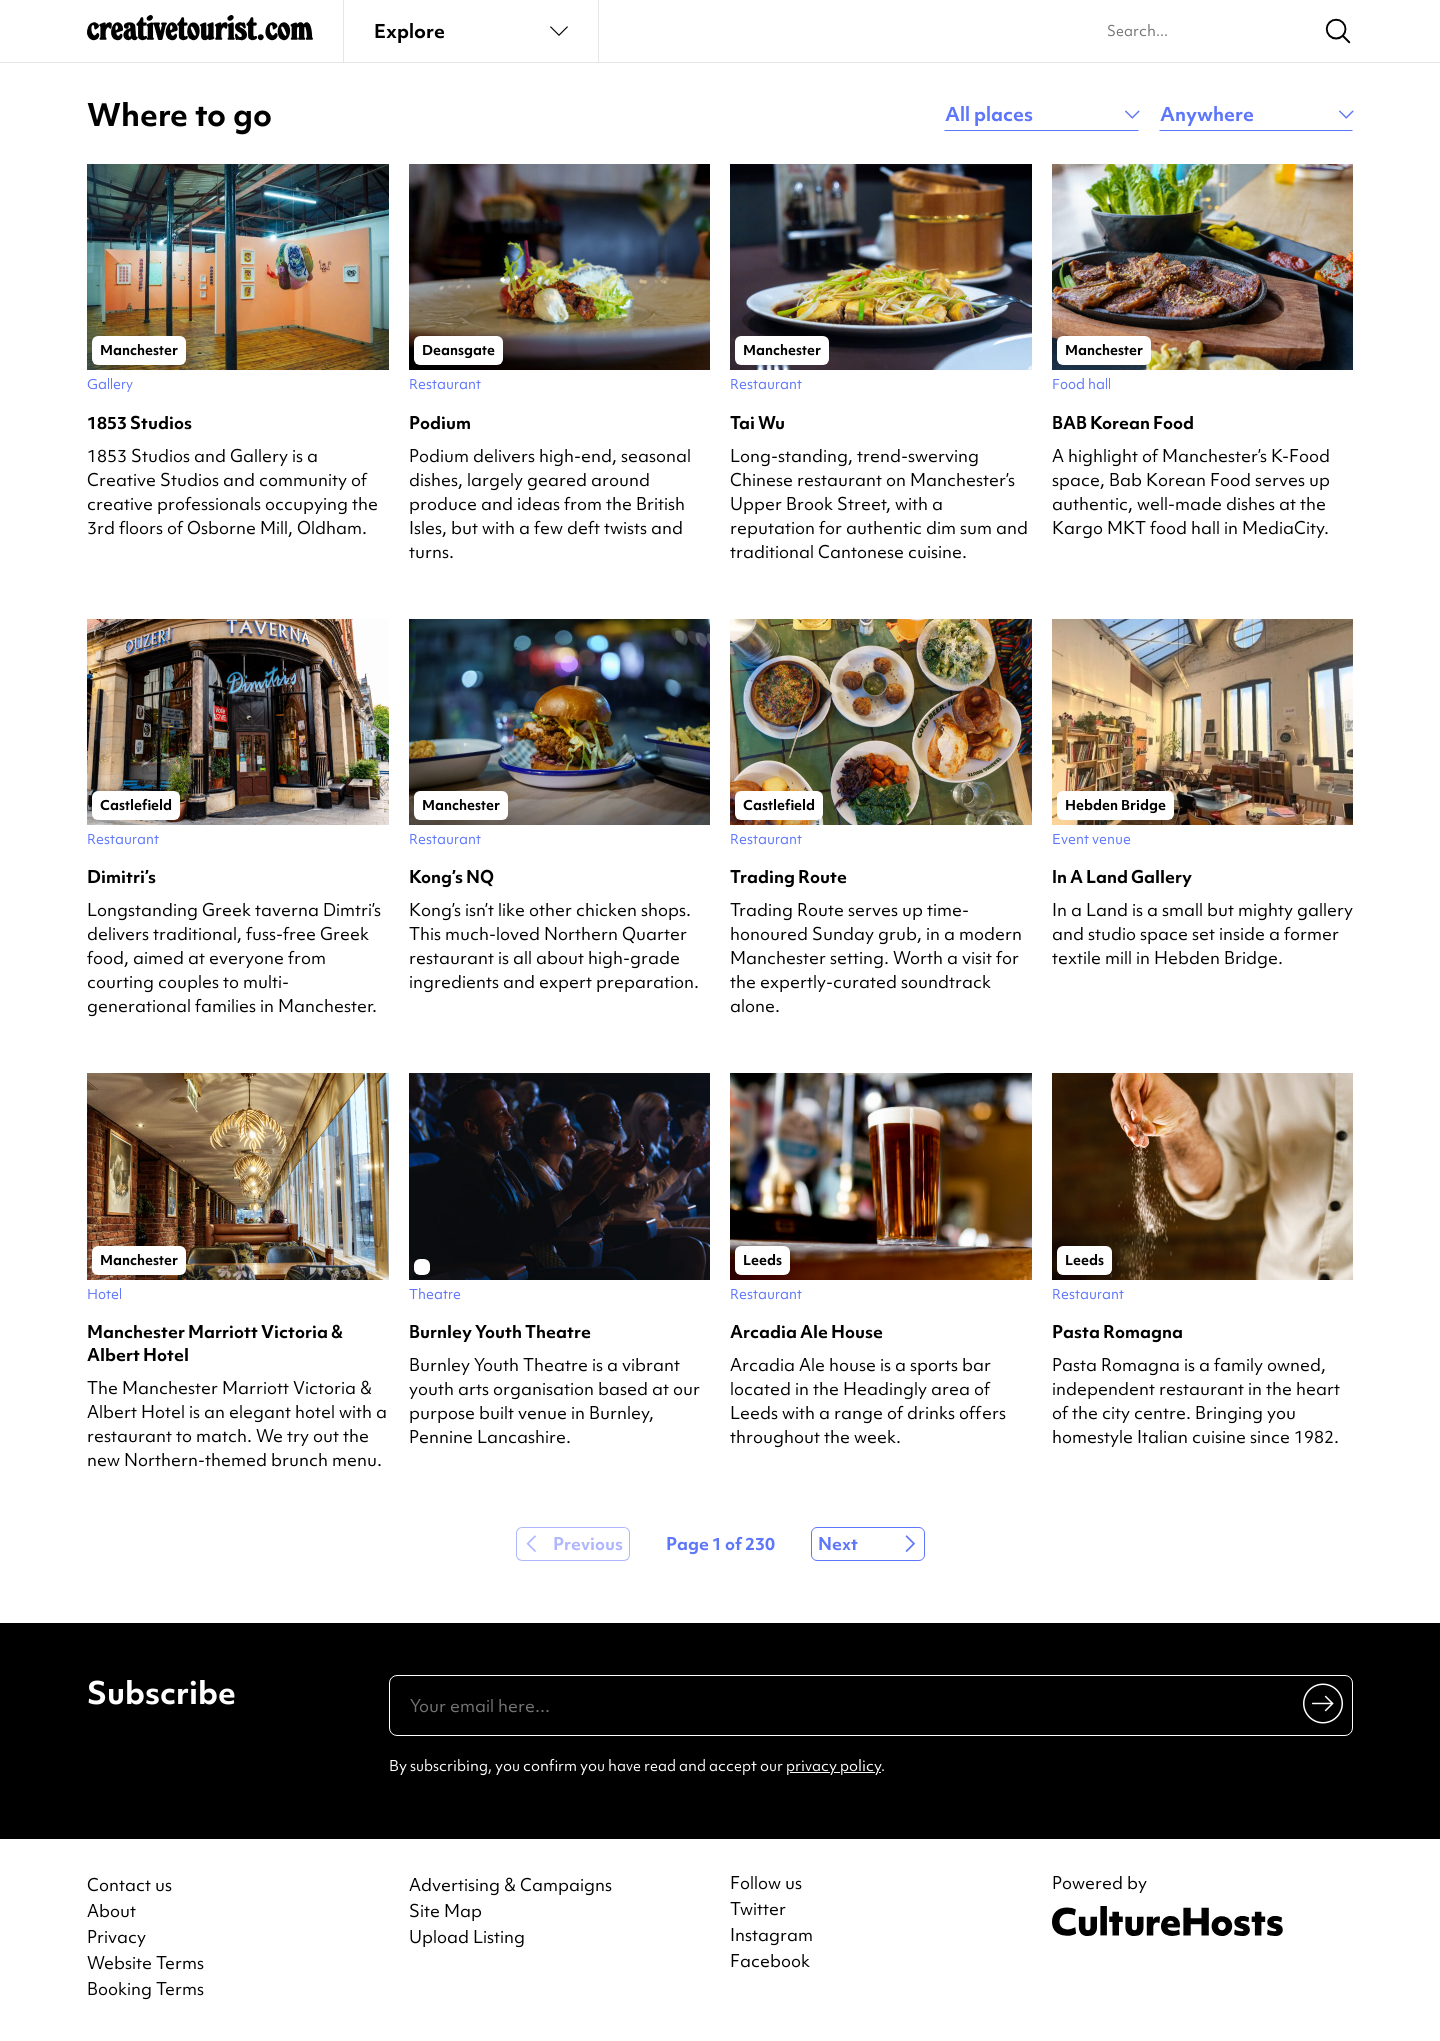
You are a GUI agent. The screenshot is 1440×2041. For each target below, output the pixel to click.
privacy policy (833, 1766)
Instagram (771, 1935)
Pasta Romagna (1117, 1331)
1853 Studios (139, 422)
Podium (440, 422)
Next (838, 1543)
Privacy (116, 1936)
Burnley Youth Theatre (500, 1331)
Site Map (445, 1910)
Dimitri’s (121, 876)
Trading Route (788, 876)
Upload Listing (467, 1936)
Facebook (770, 1961)
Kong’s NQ (451, 876)
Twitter (758, 1909)
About (111, 1910)
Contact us (129, 1884)
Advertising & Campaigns (510, 1884)
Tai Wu (757, 422)
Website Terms (145, 1962)
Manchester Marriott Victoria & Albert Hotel (215, 1343)
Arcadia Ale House (806, 1331)
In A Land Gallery (1122, 876)
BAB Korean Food (1123, 422)
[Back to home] (200, 36)
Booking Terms (145, 1988)
